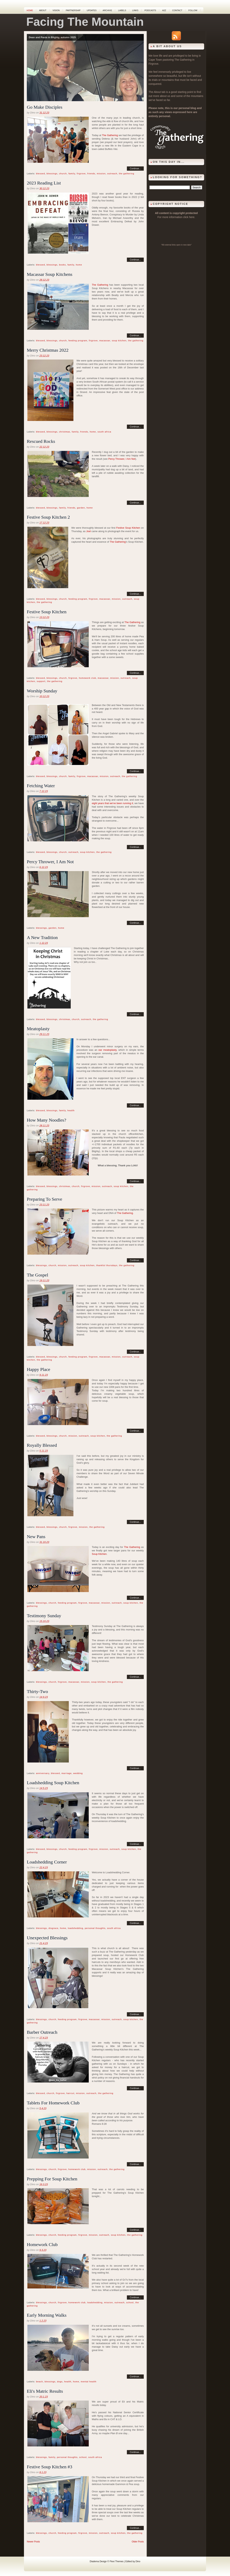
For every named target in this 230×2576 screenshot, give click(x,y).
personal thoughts (95, 1928)
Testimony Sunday (44, 1616)
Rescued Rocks (41, 441)
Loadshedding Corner (47, 1862)
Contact (177, 10)
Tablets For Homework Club (53, 2103)
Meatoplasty (38, 1029)
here (192, 217)
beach (39, 2381)
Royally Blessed (42, 1445)
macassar (104, 340)
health (71, 1110)
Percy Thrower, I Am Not (121, 458)
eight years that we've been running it (112, 803)
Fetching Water (41, 786)
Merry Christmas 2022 (47, 350)
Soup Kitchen (99, 1554)
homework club (87, 678)
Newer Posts (33, 2541)
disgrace (53, 1928)
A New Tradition (42, 937)
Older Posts (138, 2541)
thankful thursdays (106, 1265)
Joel (88, 531)
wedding (78, 1773)
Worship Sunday (42, 691)
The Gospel (37, 1275)
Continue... (135, 168)
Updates (91, 10)
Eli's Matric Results (45, 2391)
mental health (89, 2381)
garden (81, 508)
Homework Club (42, 2244)
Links (135, 10)
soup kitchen (119, 340)
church (63, 173)
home (79, 265)
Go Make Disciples (44, 107)
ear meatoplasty (108, 1049)
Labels (122, 10)
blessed (40, 173)
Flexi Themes (116, 2561)
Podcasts (150, 10)
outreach (112, 173)
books (62, 265)
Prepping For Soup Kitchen (52, 2179)
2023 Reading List (44, 183)
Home (30, 10)
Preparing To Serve (44, 1199)
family (71, 173)
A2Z (164, 10)
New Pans (36, 1536)
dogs (60, 2381)
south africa (104, 432)
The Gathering (110, 135)
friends (91, 173)
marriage (67, 1773)
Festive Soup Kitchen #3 (49, 2467)
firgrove (81, 173)
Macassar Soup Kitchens (49, 274)
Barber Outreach (42, 2032)
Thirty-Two (37, 1691)
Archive (107, 10)
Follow (192, 10)
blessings (52, 173)
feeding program (77, 340)
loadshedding (75, 1928)
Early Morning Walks (47, 2315)
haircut (70, 2093)
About (42, 10)
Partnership (73, 10)
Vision (56, 10)
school (130, 2302)
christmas (64, 432)
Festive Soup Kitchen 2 (48, 517)
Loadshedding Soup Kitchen (53, 1783)
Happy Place (38, 1369)
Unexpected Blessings (47, 1938)
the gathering (126, 173)
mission (101, 173)
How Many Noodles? (46, 1120)
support (41, 681)
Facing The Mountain (85, 21)
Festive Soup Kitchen (128, 527)
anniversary (42, 1773)
